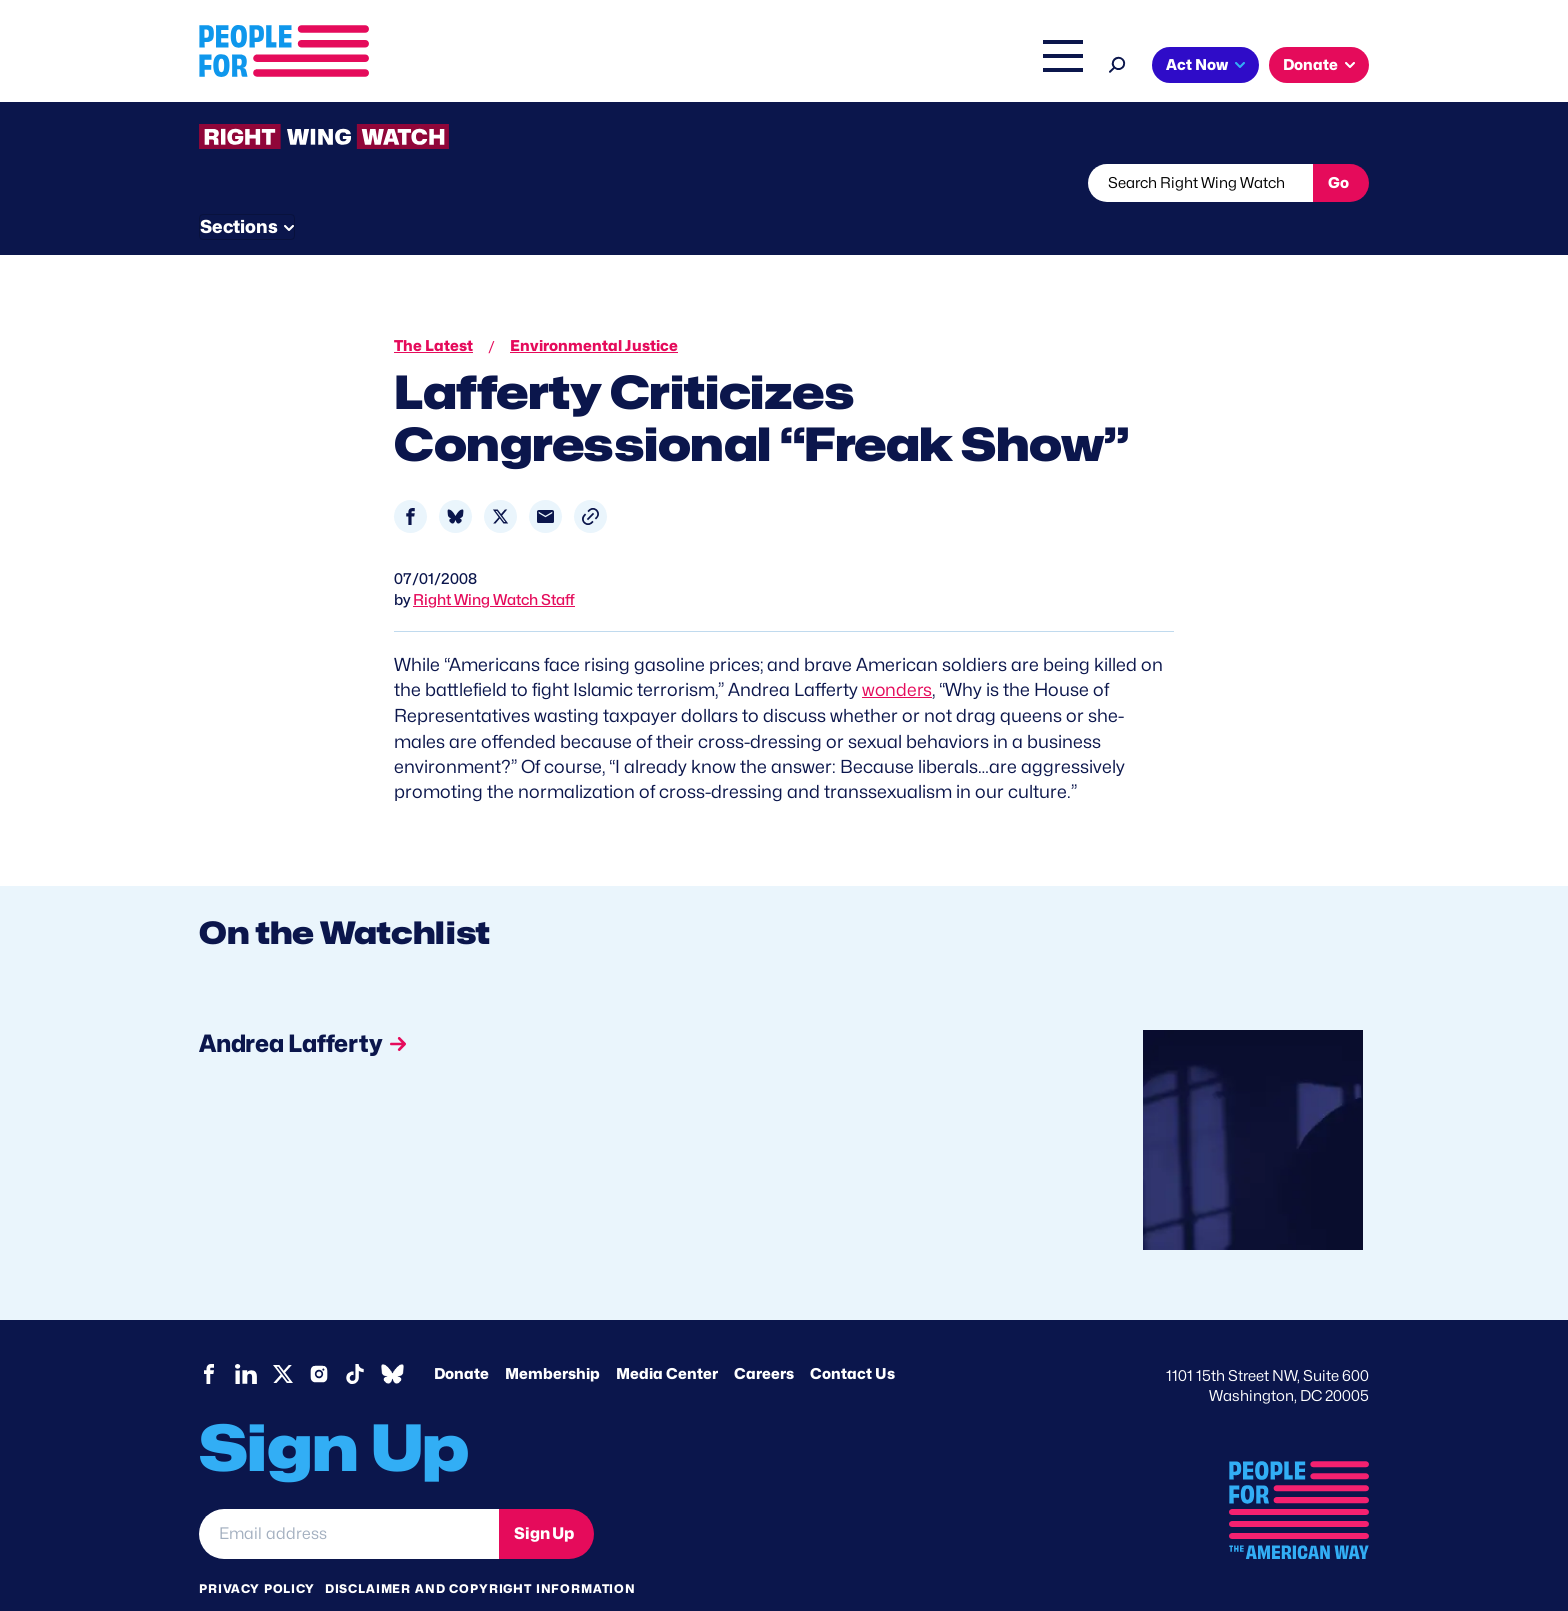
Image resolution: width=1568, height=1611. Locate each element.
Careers (764, 1335)
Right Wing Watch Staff (494, 563)
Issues (728, 67)
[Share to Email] (545, 479)
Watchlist (461, 183)
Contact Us (852, 1335)
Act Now (1197, 65)
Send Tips (850, 183)
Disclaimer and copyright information (480, 1549)
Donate (1310, 65)
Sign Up (544, 1494)
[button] (590, 479)
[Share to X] (500, 479)
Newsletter (716, 183)
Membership (552, 1335)
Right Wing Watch (852, 67)
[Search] (1117, 62)
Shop (1049, 67)
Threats (343, 183)
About (646, 67)
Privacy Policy (257, 1549)
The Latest (973, 67)
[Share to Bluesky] (455, 479)
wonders (898, 652)
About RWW (578, 183)
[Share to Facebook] (410, 479)
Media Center (667, 1335)
